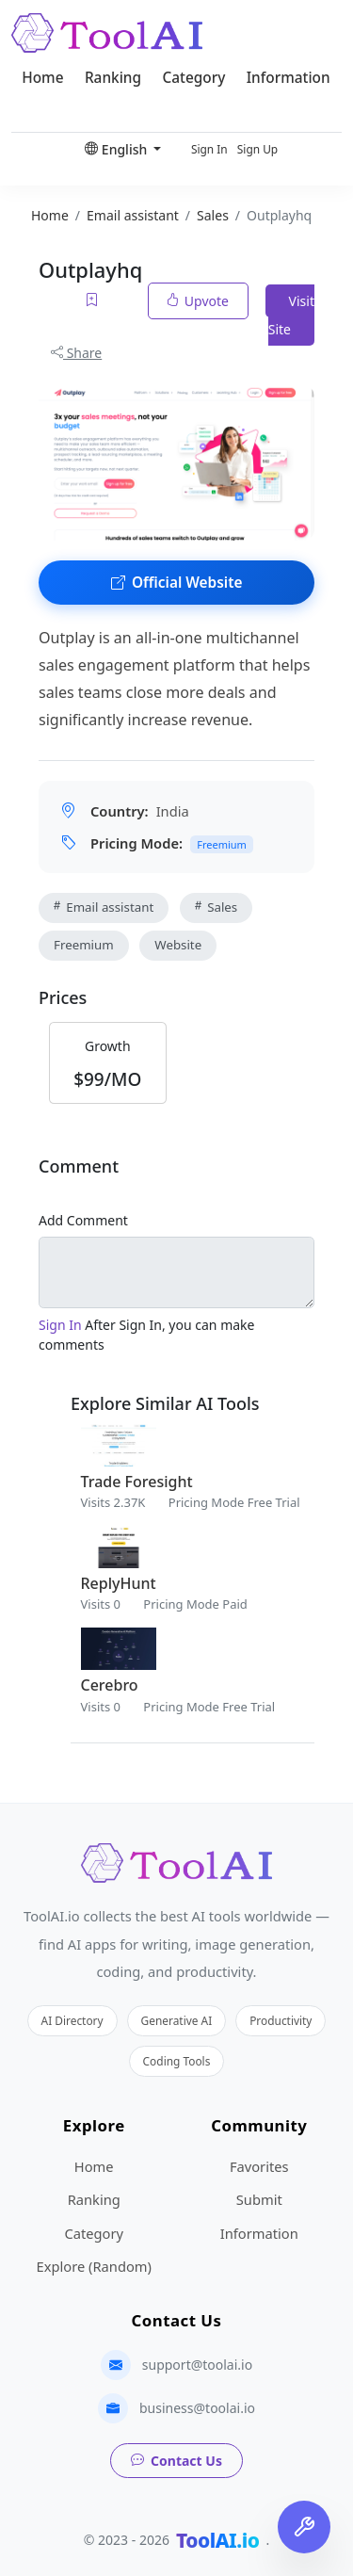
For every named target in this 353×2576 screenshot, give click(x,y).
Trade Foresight (137, 1481)
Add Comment (83, 1220)
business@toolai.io (197, 2408)
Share (76, 353)
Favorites (259, 2166)
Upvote (198, 301)
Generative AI (177, 2020)
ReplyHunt (118, 1583)
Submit (259, 2199)
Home (42, 78)
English (118, 149)
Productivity (280, 2020)
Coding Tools (177, 2060)
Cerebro (109, 1685)
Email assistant (103, 907)
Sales (216, 907)
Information (288, 78)
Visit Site (291, 315)
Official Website (177, 582)
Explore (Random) (94, 2266)
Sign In (209, 148)
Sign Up (257, 148)
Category (193, 78)
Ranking (113, 78)
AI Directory (72, 2020)
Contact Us (176, 2461)
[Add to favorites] (93, 301)
